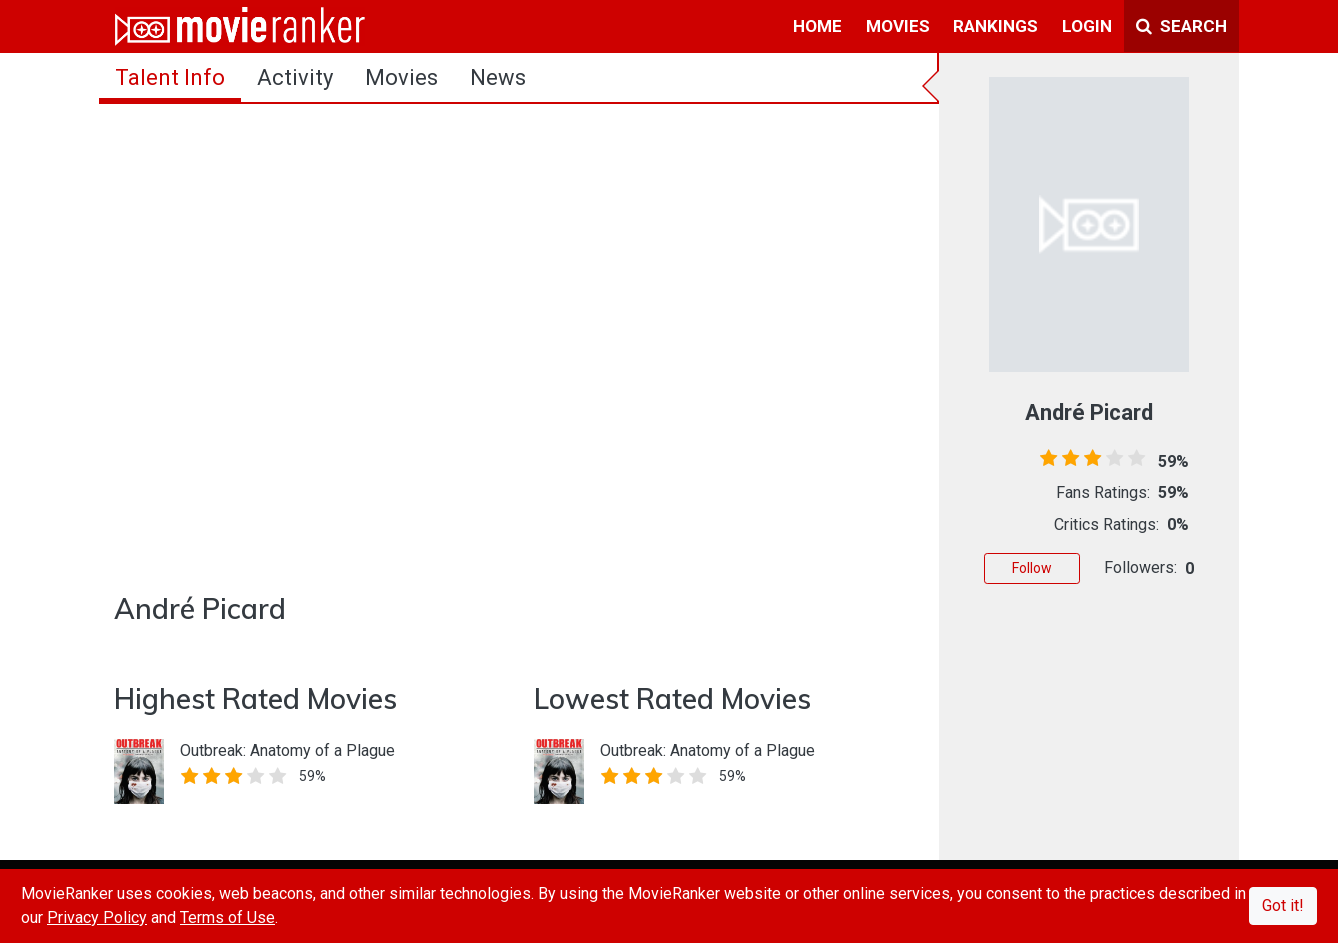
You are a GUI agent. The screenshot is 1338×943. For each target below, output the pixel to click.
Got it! (1283, 905)
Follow (1032, 568)
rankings (995, 26)
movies (898, 26)
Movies (401, 77)
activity (295, 77)
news (498, 77)
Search (1181, 26)
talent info (170, 77)
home (817, 26)
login (1087, 26)
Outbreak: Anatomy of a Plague (287, 750)
